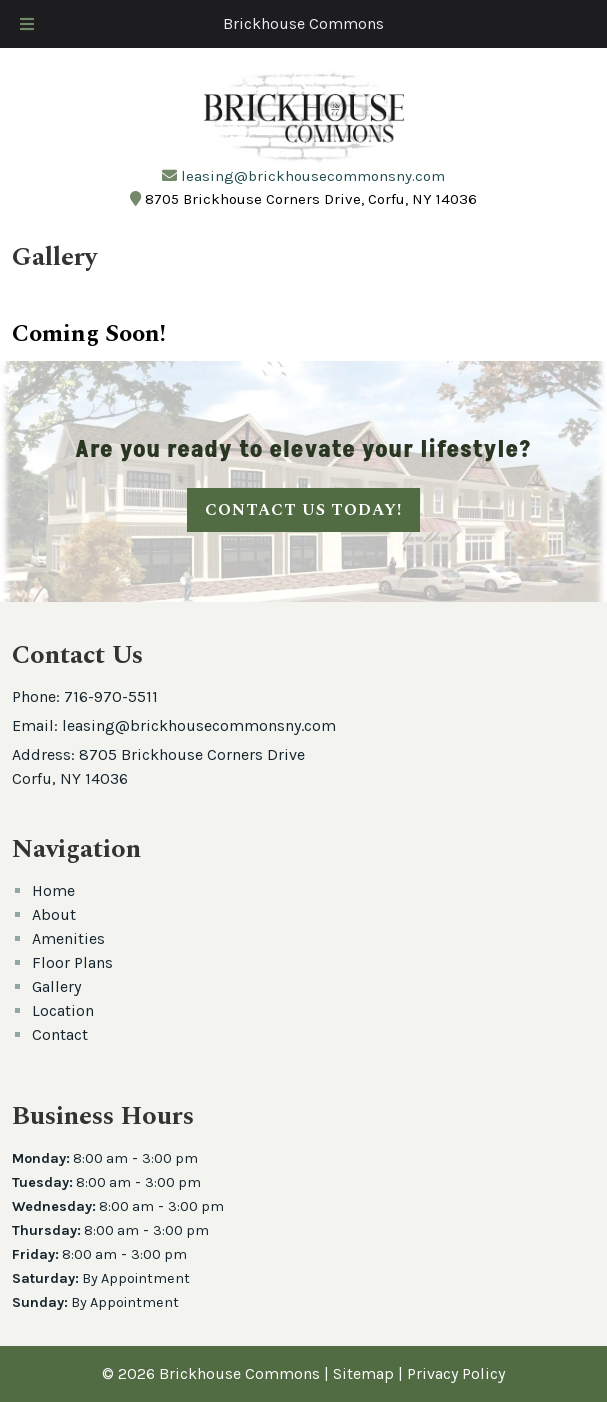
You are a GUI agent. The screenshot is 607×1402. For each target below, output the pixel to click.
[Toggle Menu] (27, 24)
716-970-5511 (111, 696)
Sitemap (363, 1373)
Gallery (56, 986)
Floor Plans (72, 962)
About (54, 914)
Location (63, 1010)
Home (53, 890)
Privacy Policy (456, 1373)
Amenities (68, 938)
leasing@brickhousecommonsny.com (313, 176)
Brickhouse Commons (303, 23)
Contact (60, 1034)
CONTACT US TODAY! (303, 510)
